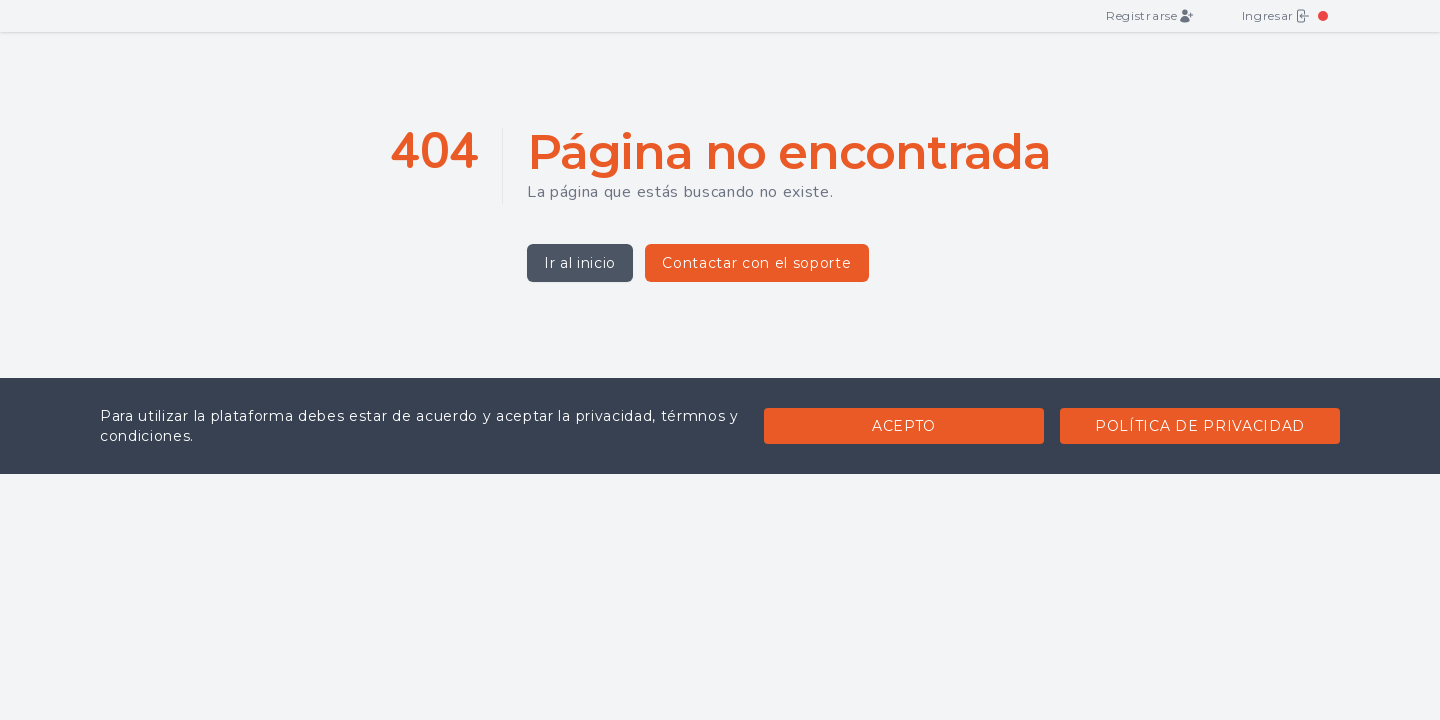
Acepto (904, 426)
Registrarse (1149, 16)
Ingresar (1276, 16)
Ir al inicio (580, 263)
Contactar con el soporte (756, 263)
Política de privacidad (1200, 426)
